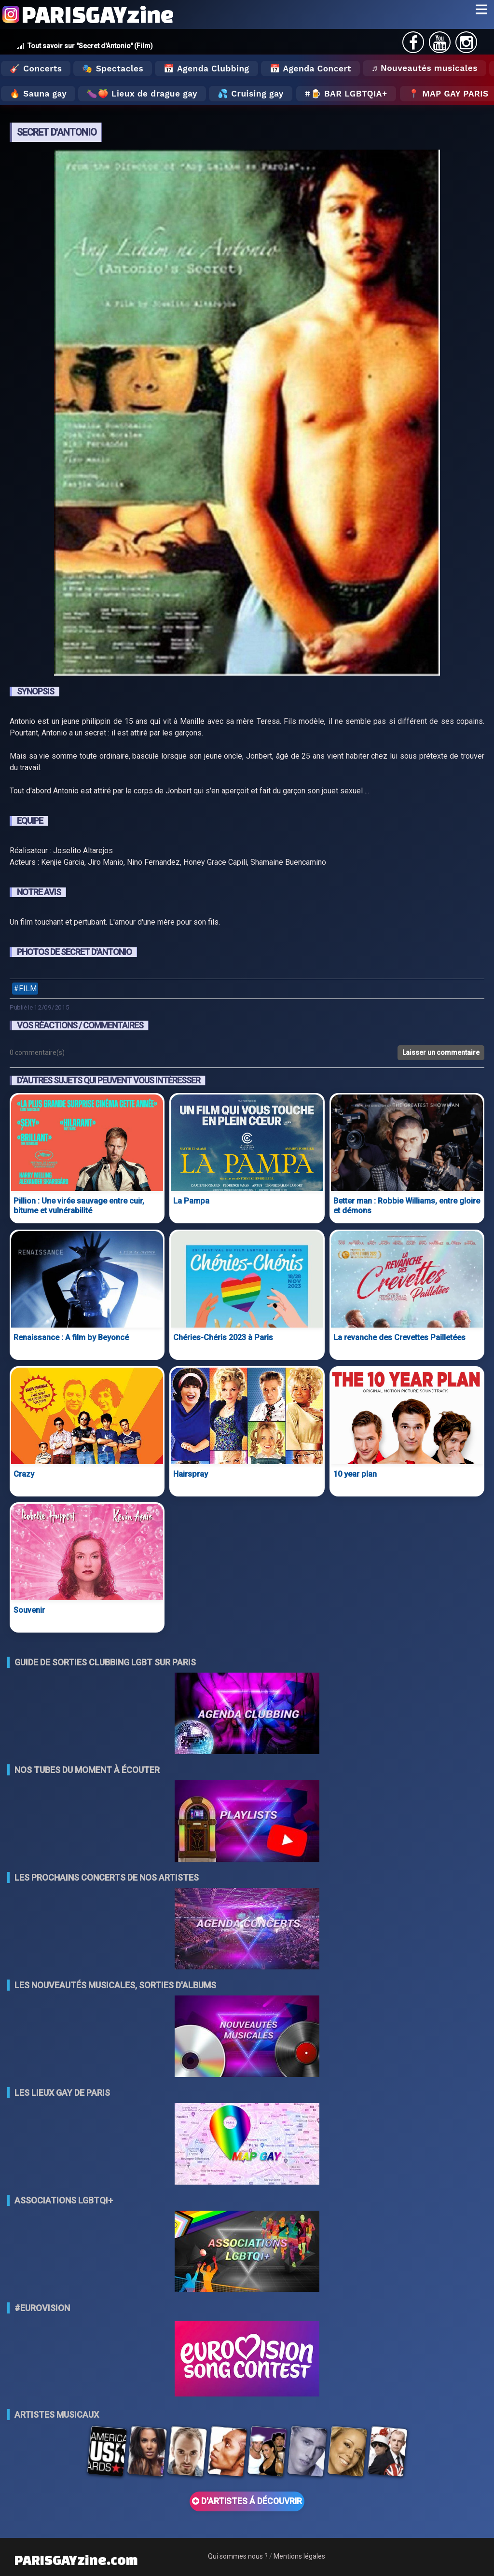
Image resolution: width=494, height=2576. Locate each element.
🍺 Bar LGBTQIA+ (349, 93)
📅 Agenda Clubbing (206, 68)
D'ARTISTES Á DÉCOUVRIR (247, 2501)
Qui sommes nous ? (238, 2556)
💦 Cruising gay (251, 93)
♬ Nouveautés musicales (424, 68)
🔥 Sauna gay (38, 93)
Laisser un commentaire (441, 1052)
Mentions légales (299, 2556)
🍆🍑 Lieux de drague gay (142, 93)
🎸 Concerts (36, 68)
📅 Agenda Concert (310, 68)
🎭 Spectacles (112, 68)
